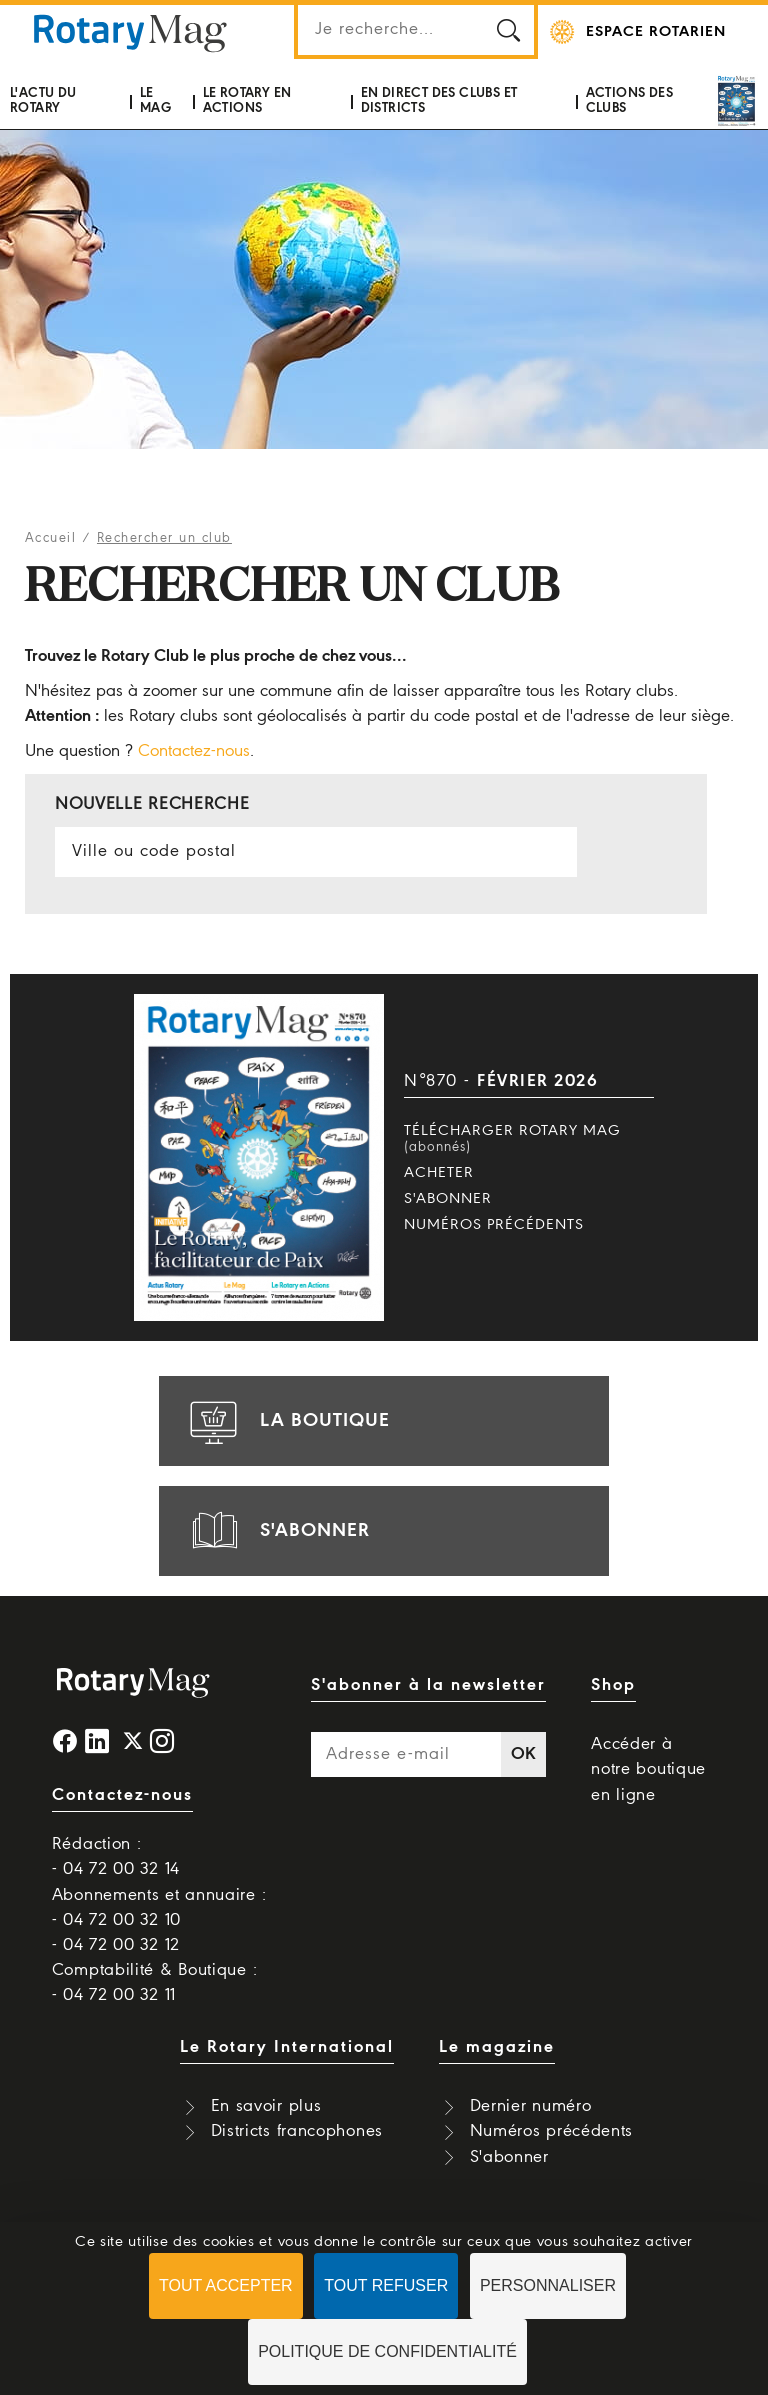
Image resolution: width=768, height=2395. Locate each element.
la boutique (287, 1421)
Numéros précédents (494, 1225)
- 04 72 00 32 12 (116, 1945)
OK (524, 1754)
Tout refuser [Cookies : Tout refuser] (386, 2285)
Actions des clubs (629, 100)
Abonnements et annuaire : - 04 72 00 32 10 (159, 1908)
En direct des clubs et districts (439, 100)
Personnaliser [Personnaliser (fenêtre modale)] (548, 2285)
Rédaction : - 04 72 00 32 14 (116, 1857)
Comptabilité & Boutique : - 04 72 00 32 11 (155, 1983)
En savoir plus (266, 2106)
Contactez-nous (194, 751)
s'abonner (277, 1531)
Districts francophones (297, 2131)
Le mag (155, 100)
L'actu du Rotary (43, 100)
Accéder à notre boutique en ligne (648, 1769)
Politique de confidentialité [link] (387, 2351)
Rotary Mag (130, 32)
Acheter (439, 1173)
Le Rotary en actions (247, 100)
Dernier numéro (531, 2106)
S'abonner (448, 1199)
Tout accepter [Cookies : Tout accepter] (226, 2285)
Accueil (51, 538)
